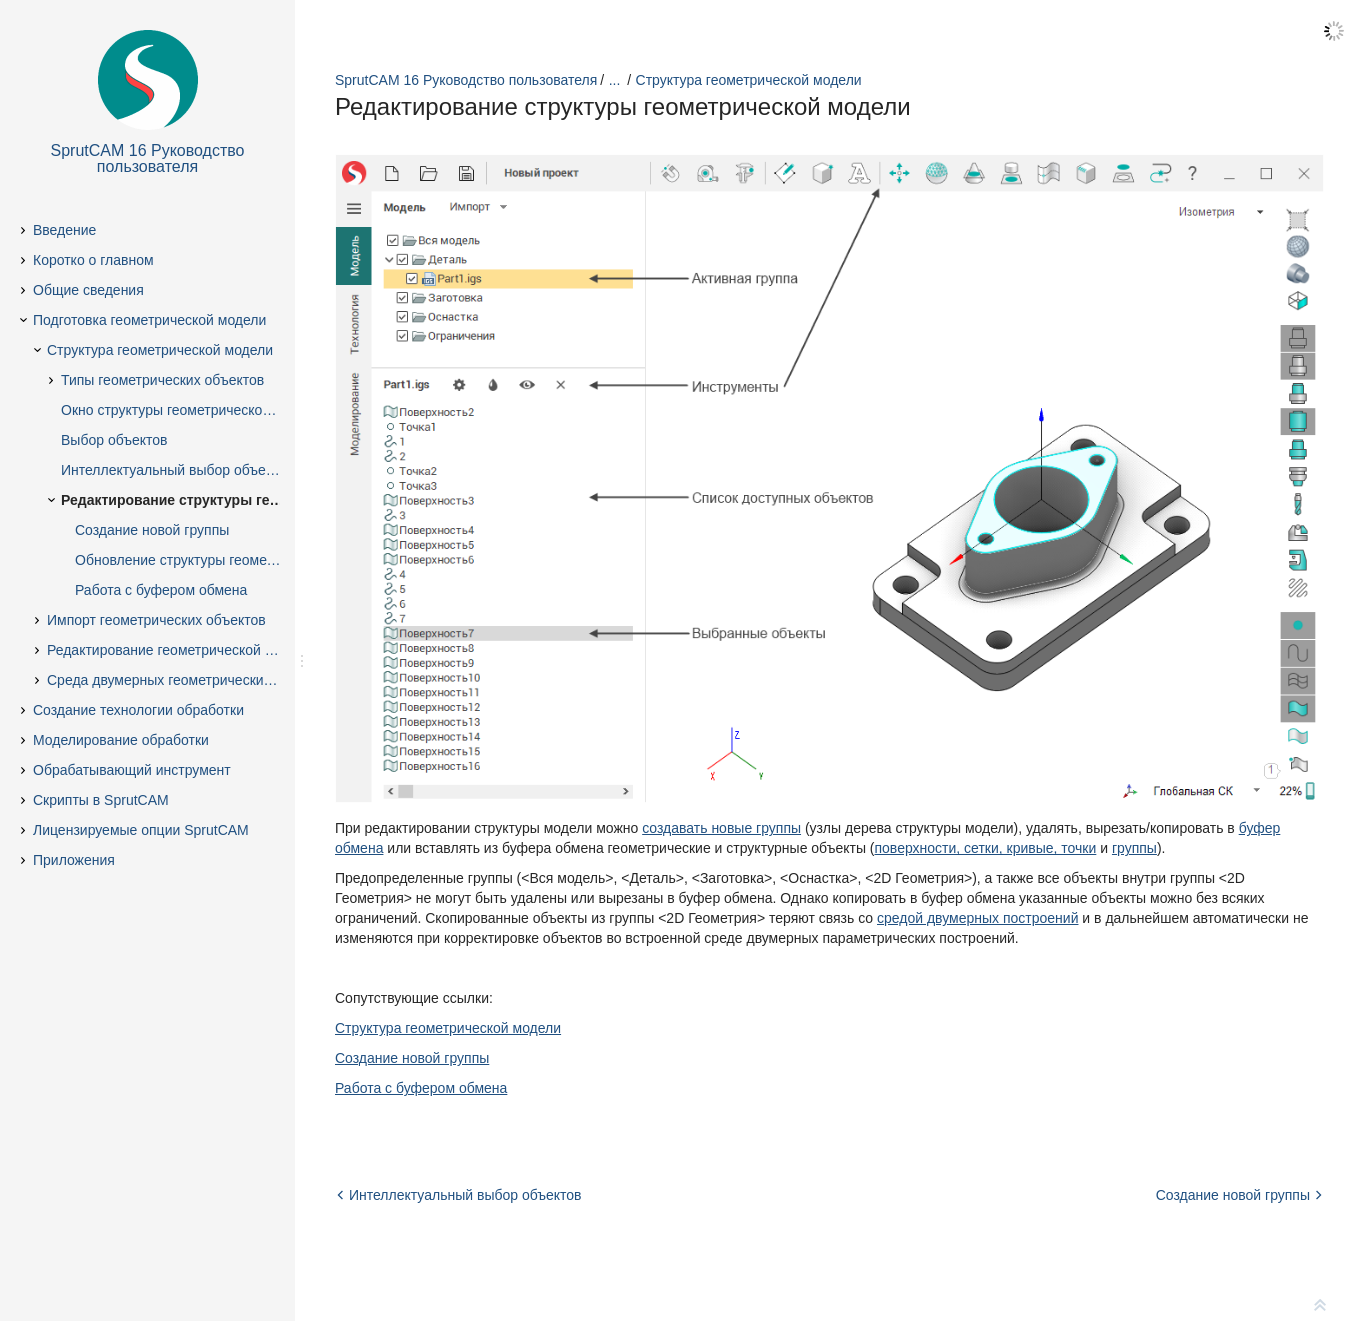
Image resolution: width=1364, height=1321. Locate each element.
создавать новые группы (721, 828)
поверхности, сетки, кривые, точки (986, 848)
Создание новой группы (412, 1058)
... (615, 80)
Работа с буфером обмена (421, 1088)
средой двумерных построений (977, 918)
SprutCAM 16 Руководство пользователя (466, 80)
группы (1134, 848)
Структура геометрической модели (749, 80)
